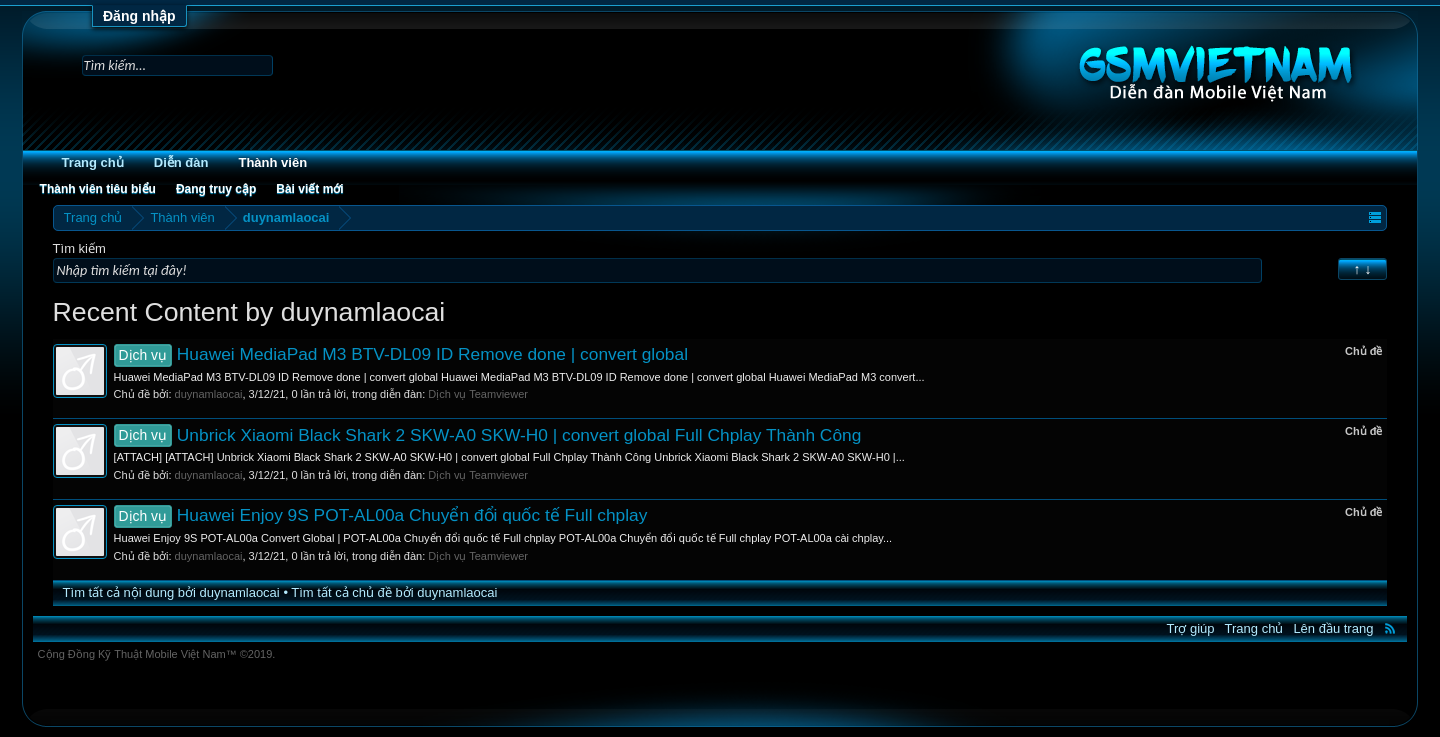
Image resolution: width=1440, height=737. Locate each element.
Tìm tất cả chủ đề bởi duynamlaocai (394, 592)
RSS (1390, 628)
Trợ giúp (1191, 628)
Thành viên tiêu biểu (98, 189)
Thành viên (272, 162)
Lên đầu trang (1333, 628)
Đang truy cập (216, 189)
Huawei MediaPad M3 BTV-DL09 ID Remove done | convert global (401, 354)
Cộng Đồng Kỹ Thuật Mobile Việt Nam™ (157, 654)
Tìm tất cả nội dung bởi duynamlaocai (171, 592)
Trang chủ (93, 162)
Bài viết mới (309, 189)
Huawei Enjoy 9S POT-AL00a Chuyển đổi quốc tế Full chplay (381, 515)
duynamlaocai (209, 394)
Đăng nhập (139, 16)
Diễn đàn (181, 162)
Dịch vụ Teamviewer (478, 394)
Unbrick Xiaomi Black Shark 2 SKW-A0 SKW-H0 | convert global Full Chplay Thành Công (488, 435)
